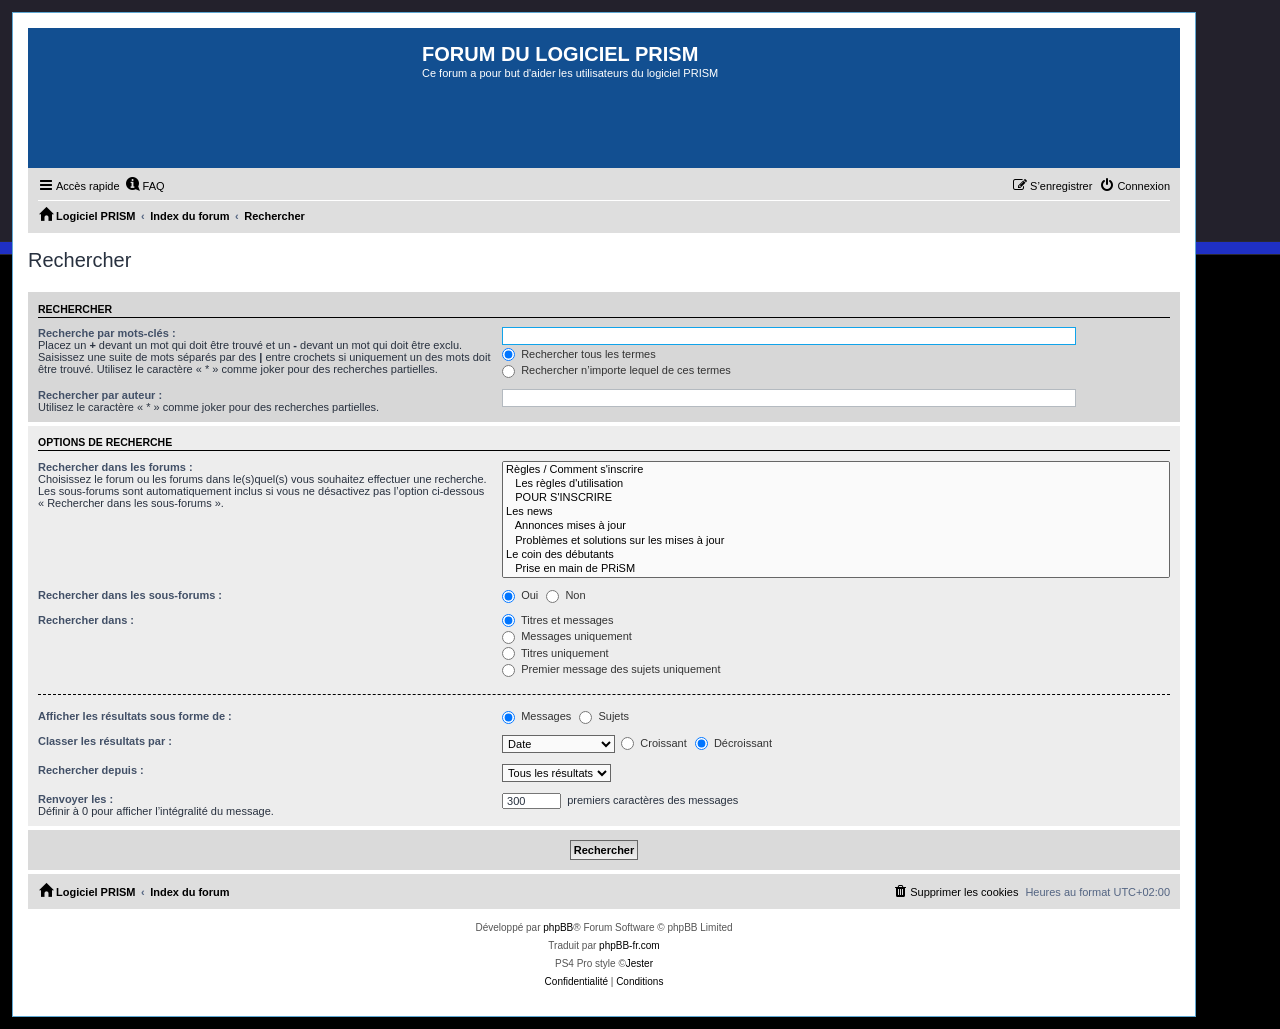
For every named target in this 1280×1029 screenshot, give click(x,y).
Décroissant (733, 743)
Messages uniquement (567, 636)
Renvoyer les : (75, 799)
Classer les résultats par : (105, 741)
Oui (520, 595)
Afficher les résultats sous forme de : (135, 716)
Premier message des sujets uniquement (611, 669)
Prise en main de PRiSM (836, 569)
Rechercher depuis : (91, 770)
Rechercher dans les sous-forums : (130, 595)
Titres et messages (557, 620)
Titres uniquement (555, 653)
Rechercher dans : (86, 620)
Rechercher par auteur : (100, 395)
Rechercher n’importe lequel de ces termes (616, 370)
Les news (836, 512)
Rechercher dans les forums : (115, 467)
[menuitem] (145, 186)
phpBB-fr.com (629, 945)
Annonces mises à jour (836, 526)
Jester (639, 963)
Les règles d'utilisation (836, 484)
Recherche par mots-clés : (107, 333)
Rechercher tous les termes (579, 354)
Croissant (654, 743)
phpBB (558, 927)
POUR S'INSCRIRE (836, 498)
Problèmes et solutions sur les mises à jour (836, 541)
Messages (536, 716)
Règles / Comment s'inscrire (836, 470)
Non (565, 595)
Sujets (604, 716)
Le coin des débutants (836, 555)
